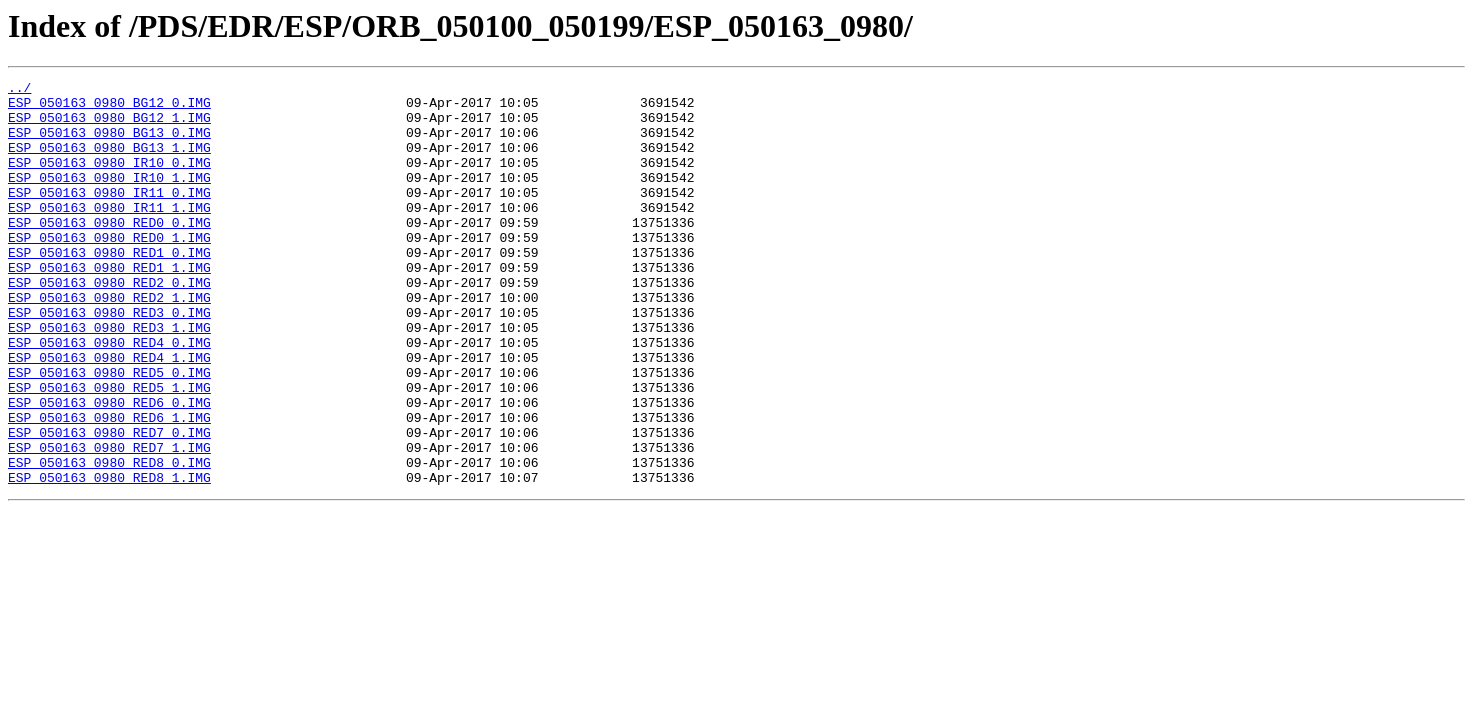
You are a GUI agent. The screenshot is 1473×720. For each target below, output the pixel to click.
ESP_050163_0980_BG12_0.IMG (109, 108)
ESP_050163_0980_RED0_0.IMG (109, 252)
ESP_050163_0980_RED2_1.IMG (109, 342)
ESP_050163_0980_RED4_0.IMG (109, 396)
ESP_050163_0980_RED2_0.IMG (109, 324)
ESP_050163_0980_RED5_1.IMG (109, 450)
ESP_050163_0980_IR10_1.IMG (109, 198)
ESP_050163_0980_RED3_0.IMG (109, 360)
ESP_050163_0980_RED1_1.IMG (109, 306)
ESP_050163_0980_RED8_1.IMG (109, 558)
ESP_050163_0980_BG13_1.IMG (109, 162)
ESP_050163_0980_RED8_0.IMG (109, 540)
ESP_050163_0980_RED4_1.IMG (109, 414)
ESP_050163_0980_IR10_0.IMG (109, 180)
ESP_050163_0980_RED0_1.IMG (109, 270)
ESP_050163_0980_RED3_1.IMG (109, 378)
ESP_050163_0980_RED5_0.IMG (109, 432)
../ (19, 90)
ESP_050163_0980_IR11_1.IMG (109, 234)
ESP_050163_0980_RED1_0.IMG (109, 288)
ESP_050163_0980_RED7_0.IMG (109, 504)
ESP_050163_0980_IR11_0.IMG (109, 216)
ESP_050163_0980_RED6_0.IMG (109, 468)
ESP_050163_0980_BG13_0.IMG (109, 144)
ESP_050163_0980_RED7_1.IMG (109, 522)
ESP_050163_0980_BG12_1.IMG (109, 126)
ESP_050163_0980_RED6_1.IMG (109, 486)
